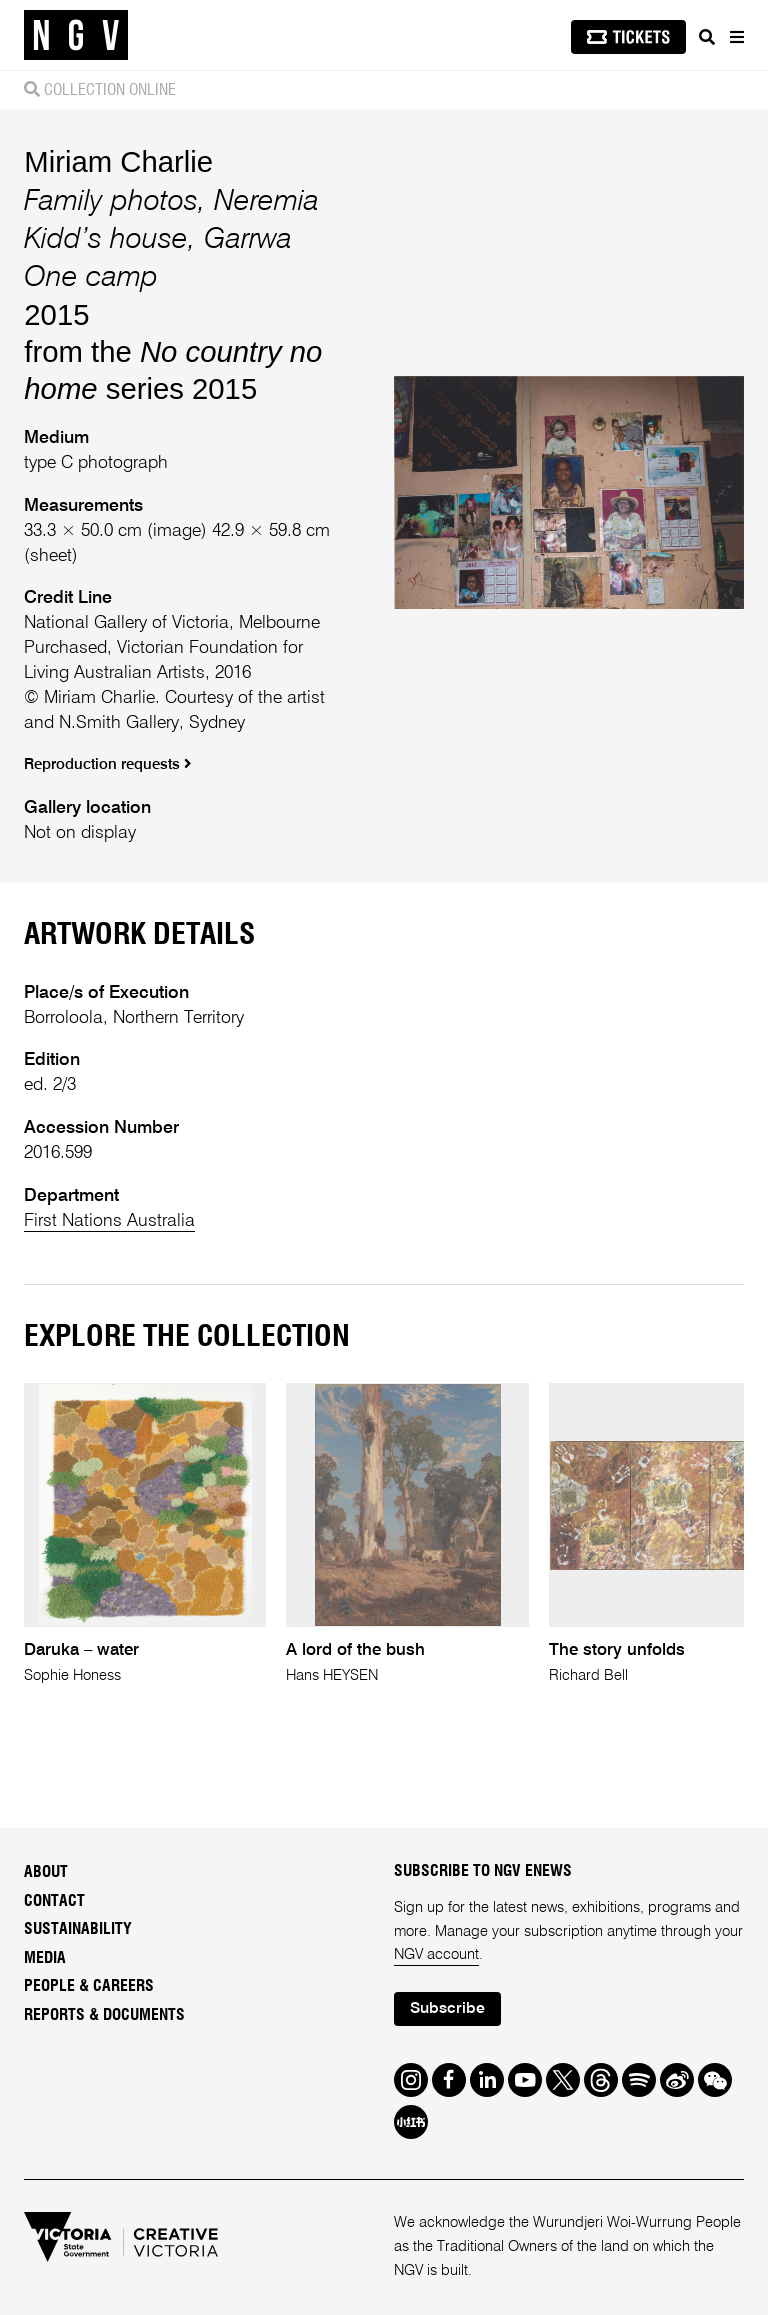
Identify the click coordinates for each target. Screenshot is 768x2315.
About (46, 1872)
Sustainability (78, 1929)
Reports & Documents (104, 2015)
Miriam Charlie (118, 161)
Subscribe (447, 2009)
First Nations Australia (109, 1221)
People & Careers (89, 1986)
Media (45, 1958)
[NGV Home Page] (76, 35)
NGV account (436, 1955)
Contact (54, 1901)
